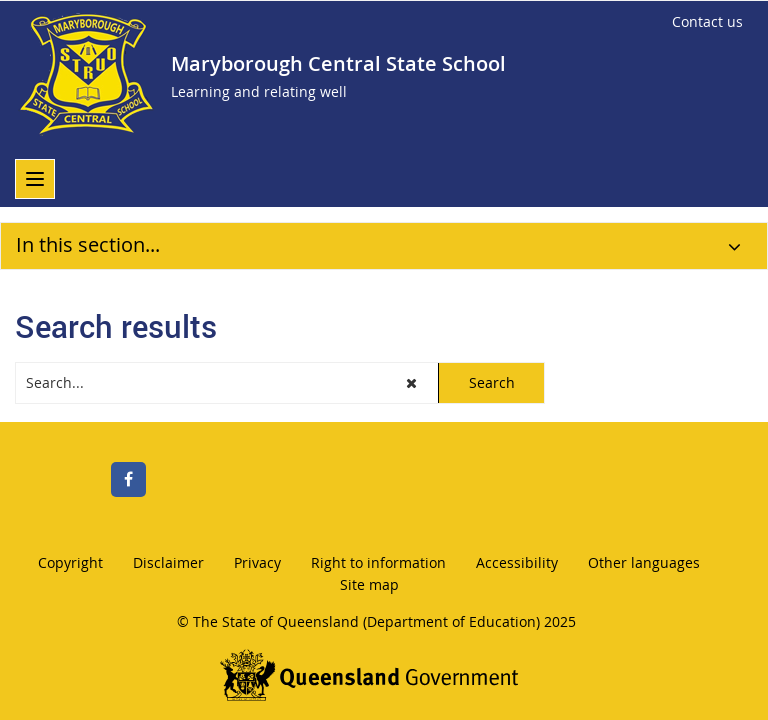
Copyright (70, 562)
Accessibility (517, 562)
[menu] (35, 179)
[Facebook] (128, 479)
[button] (412, 383)
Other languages (644, 562)
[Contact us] (707, 22)
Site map (369, 584)
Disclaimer (168, 562)
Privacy (257, 562)
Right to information (378, 562)
